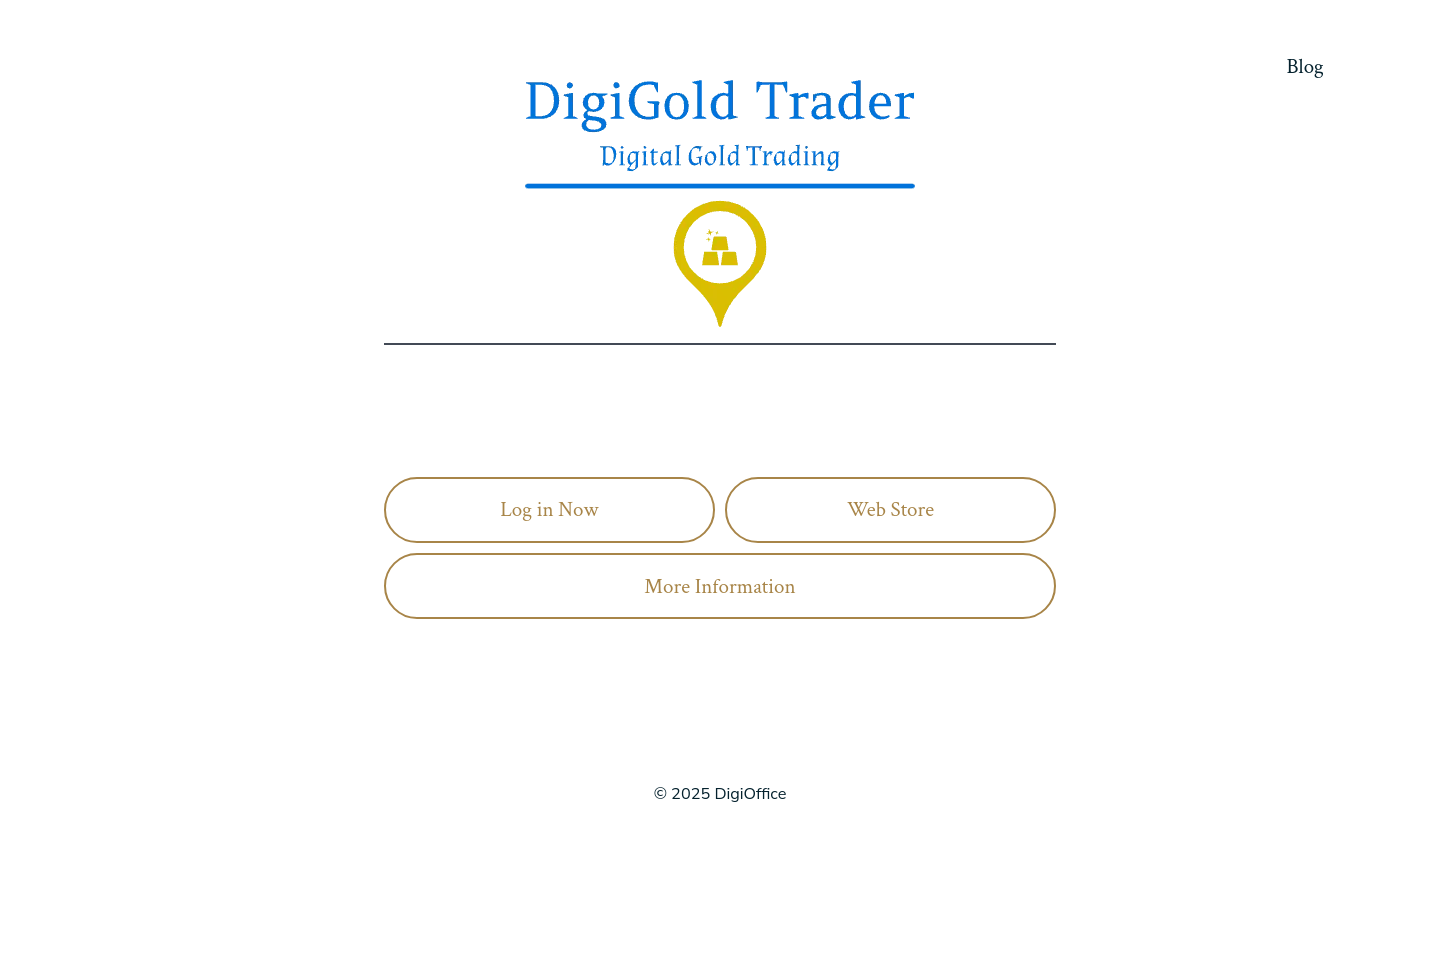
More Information (719, 586)
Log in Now (549, 509)
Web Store (890, 509)
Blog (1305, 66)
